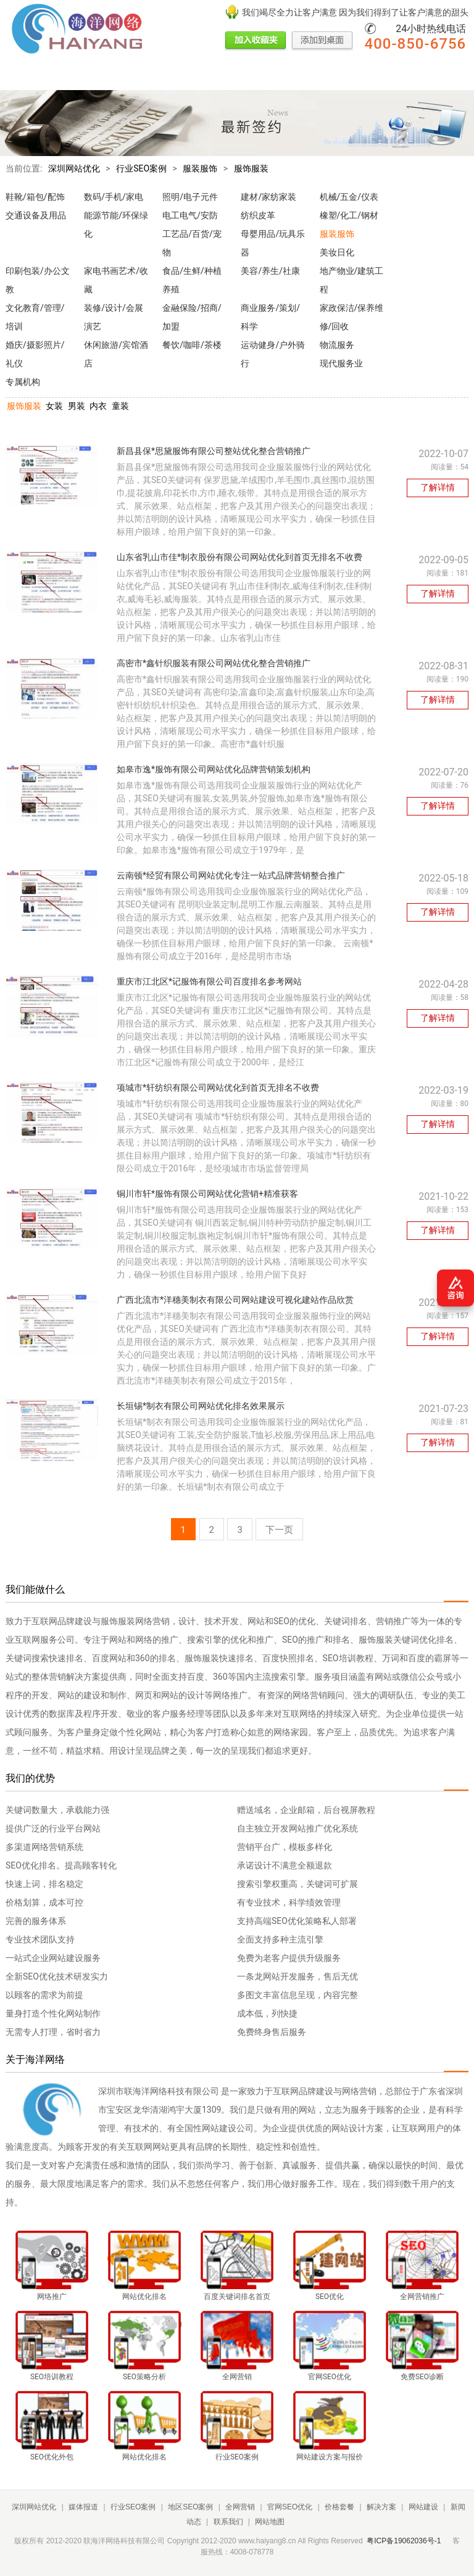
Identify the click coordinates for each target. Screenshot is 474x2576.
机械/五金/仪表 (349, 197)
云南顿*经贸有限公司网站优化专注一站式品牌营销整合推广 (231, 875)
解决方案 (364, 76)
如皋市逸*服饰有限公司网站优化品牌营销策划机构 (213, 769)
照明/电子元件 (190, 197)
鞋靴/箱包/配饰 (35, 197)
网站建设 (406, 76)
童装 (120, 406)
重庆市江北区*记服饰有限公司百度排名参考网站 (209, 981)
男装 (76, 406)
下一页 (279, 1529)
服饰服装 (251, 168)
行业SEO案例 (114, 76)
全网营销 (223, 76)
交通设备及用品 (36, 215)
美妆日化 (337, 252)
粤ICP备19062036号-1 (404, 2541)
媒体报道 (65, 76)
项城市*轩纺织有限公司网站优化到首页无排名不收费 (218, 1087)
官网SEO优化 (272, 76)
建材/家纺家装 (268, 197)
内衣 (98, 406)
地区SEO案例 (173, 76)
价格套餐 (323, 76)
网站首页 (23, 76)
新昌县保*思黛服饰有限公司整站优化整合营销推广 (213, 451)
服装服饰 (200, 168)
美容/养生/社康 (270, 271)
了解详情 (437, 487)
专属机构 (23, 382)
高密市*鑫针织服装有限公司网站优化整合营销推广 (213, 663)
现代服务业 (341, 363)
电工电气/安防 (190, 215)
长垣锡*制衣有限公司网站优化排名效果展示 (201, 1406)
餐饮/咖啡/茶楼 (192, 345)
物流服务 (337, 345)
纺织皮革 (258, 215)
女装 (54, 406)
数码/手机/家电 (113, 197)
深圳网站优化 (74, 168)
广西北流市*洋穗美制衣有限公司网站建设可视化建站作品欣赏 (235, 1300)
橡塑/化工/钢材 (349, 215)
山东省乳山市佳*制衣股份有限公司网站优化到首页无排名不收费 (239, 557)
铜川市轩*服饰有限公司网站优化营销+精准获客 (207, 1194)
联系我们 (228, 2521)
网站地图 (270, 2521)
